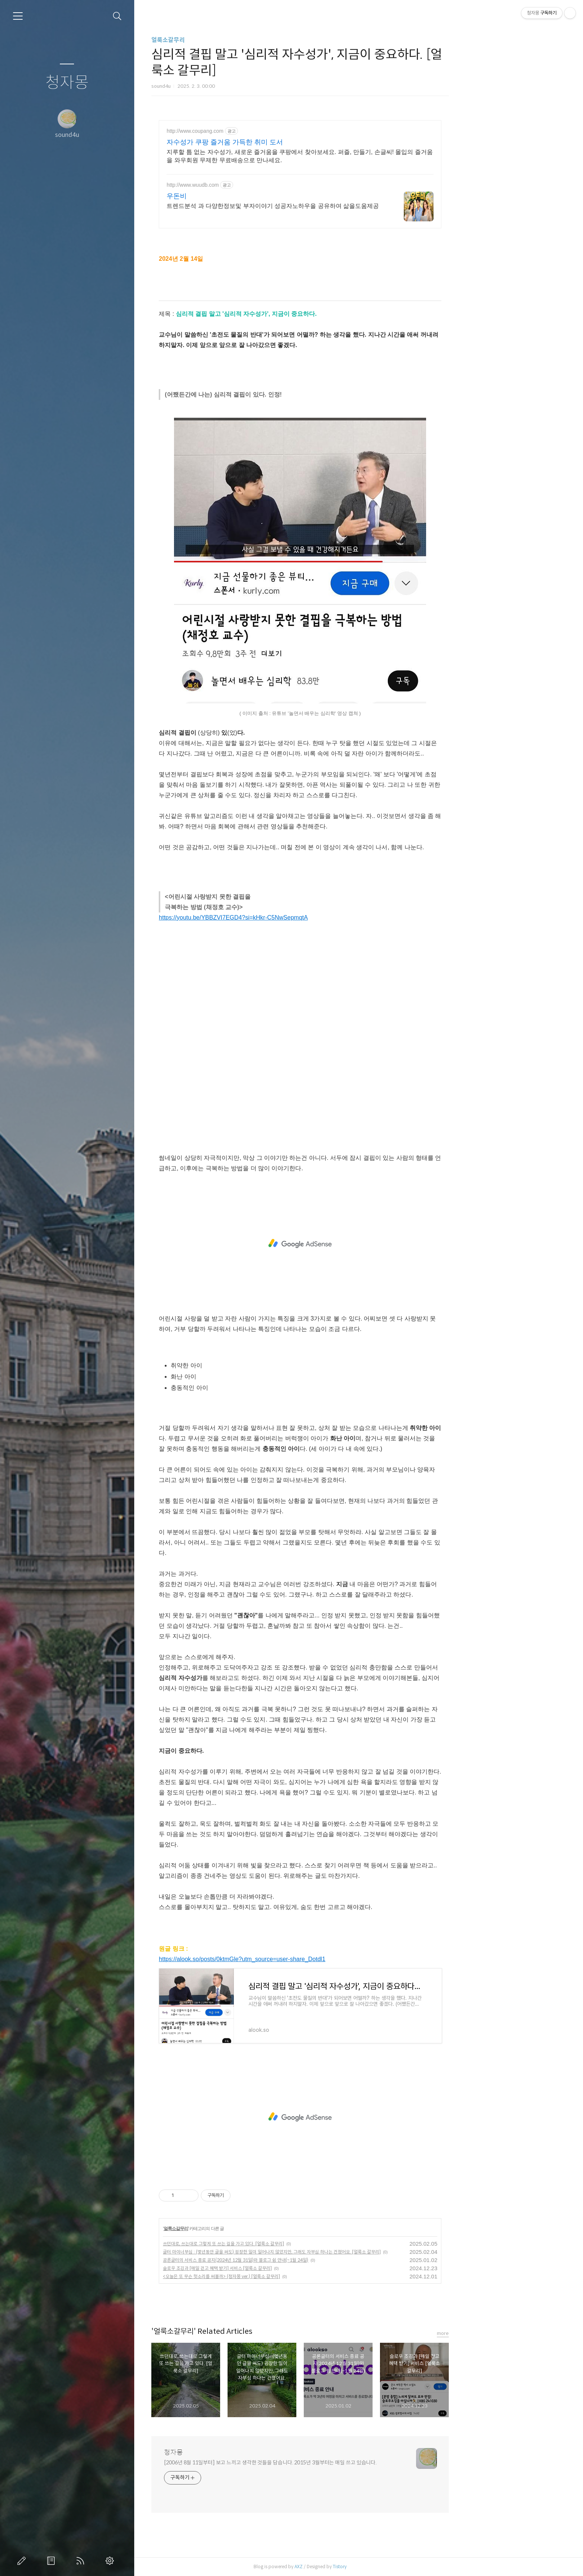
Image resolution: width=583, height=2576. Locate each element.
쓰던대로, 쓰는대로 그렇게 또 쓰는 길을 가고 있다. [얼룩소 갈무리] (281, 2243)
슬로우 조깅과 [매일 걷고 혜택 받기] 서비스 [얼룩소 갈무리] (275, 2268)
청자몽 (67, 83)
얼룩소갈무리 (226, 40)
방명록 (52, 2560)
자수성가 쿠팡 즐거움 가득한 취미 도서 (283, 142)
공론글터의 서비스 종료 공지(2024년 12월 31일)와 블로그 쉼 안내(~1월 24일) (294, 2260)
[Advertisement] (358, 1243)
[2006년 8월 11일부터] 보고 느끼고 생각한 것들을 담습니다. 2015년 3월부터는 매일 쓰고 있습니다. (328, 2462)
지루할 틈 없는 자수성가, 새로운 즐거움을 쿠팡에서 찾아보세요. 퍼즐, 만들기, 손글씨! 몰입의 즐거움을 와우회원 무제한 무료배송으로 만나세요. (358, 156)
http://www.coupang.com (253, 131)
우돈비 (235, 196)
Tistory (398, 2566)
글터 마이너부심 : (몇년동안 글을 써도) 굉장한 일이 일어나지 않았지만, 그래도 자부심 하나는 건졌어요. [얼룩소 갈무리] (330, 2252)
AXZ (357, 2566)
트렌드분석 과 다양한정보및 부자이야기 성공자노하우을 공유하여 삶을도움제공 (331, 206)
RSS (82, 2560)
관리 (111, 2560)
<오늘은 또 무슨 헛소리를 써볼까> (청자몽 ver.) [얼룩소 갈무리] (279, 2276)
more (501, 2333)
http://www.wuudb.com (251, 185)
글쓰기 (23, 2560)
